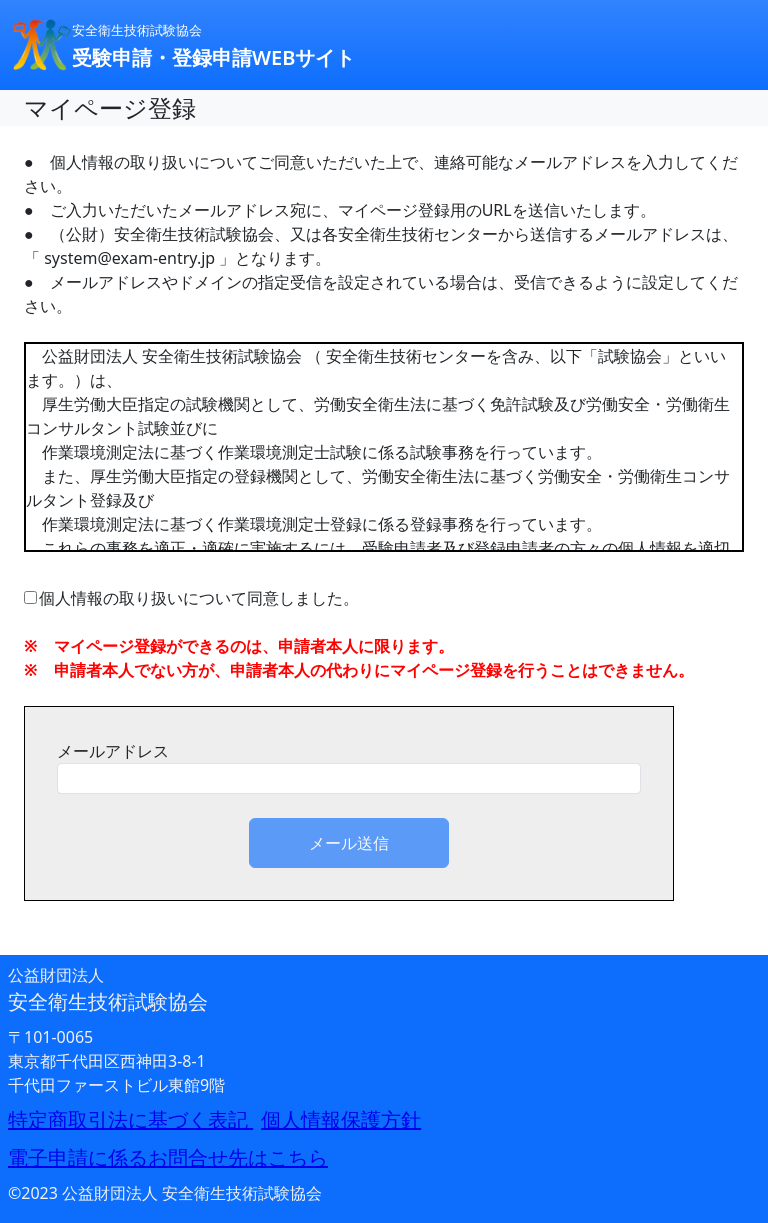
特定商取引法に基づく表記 (130, 1119)
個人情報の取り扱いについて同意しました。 (191, 598)
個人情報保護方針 (341, 1119)
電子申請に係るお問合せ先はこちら (168, 1157)
